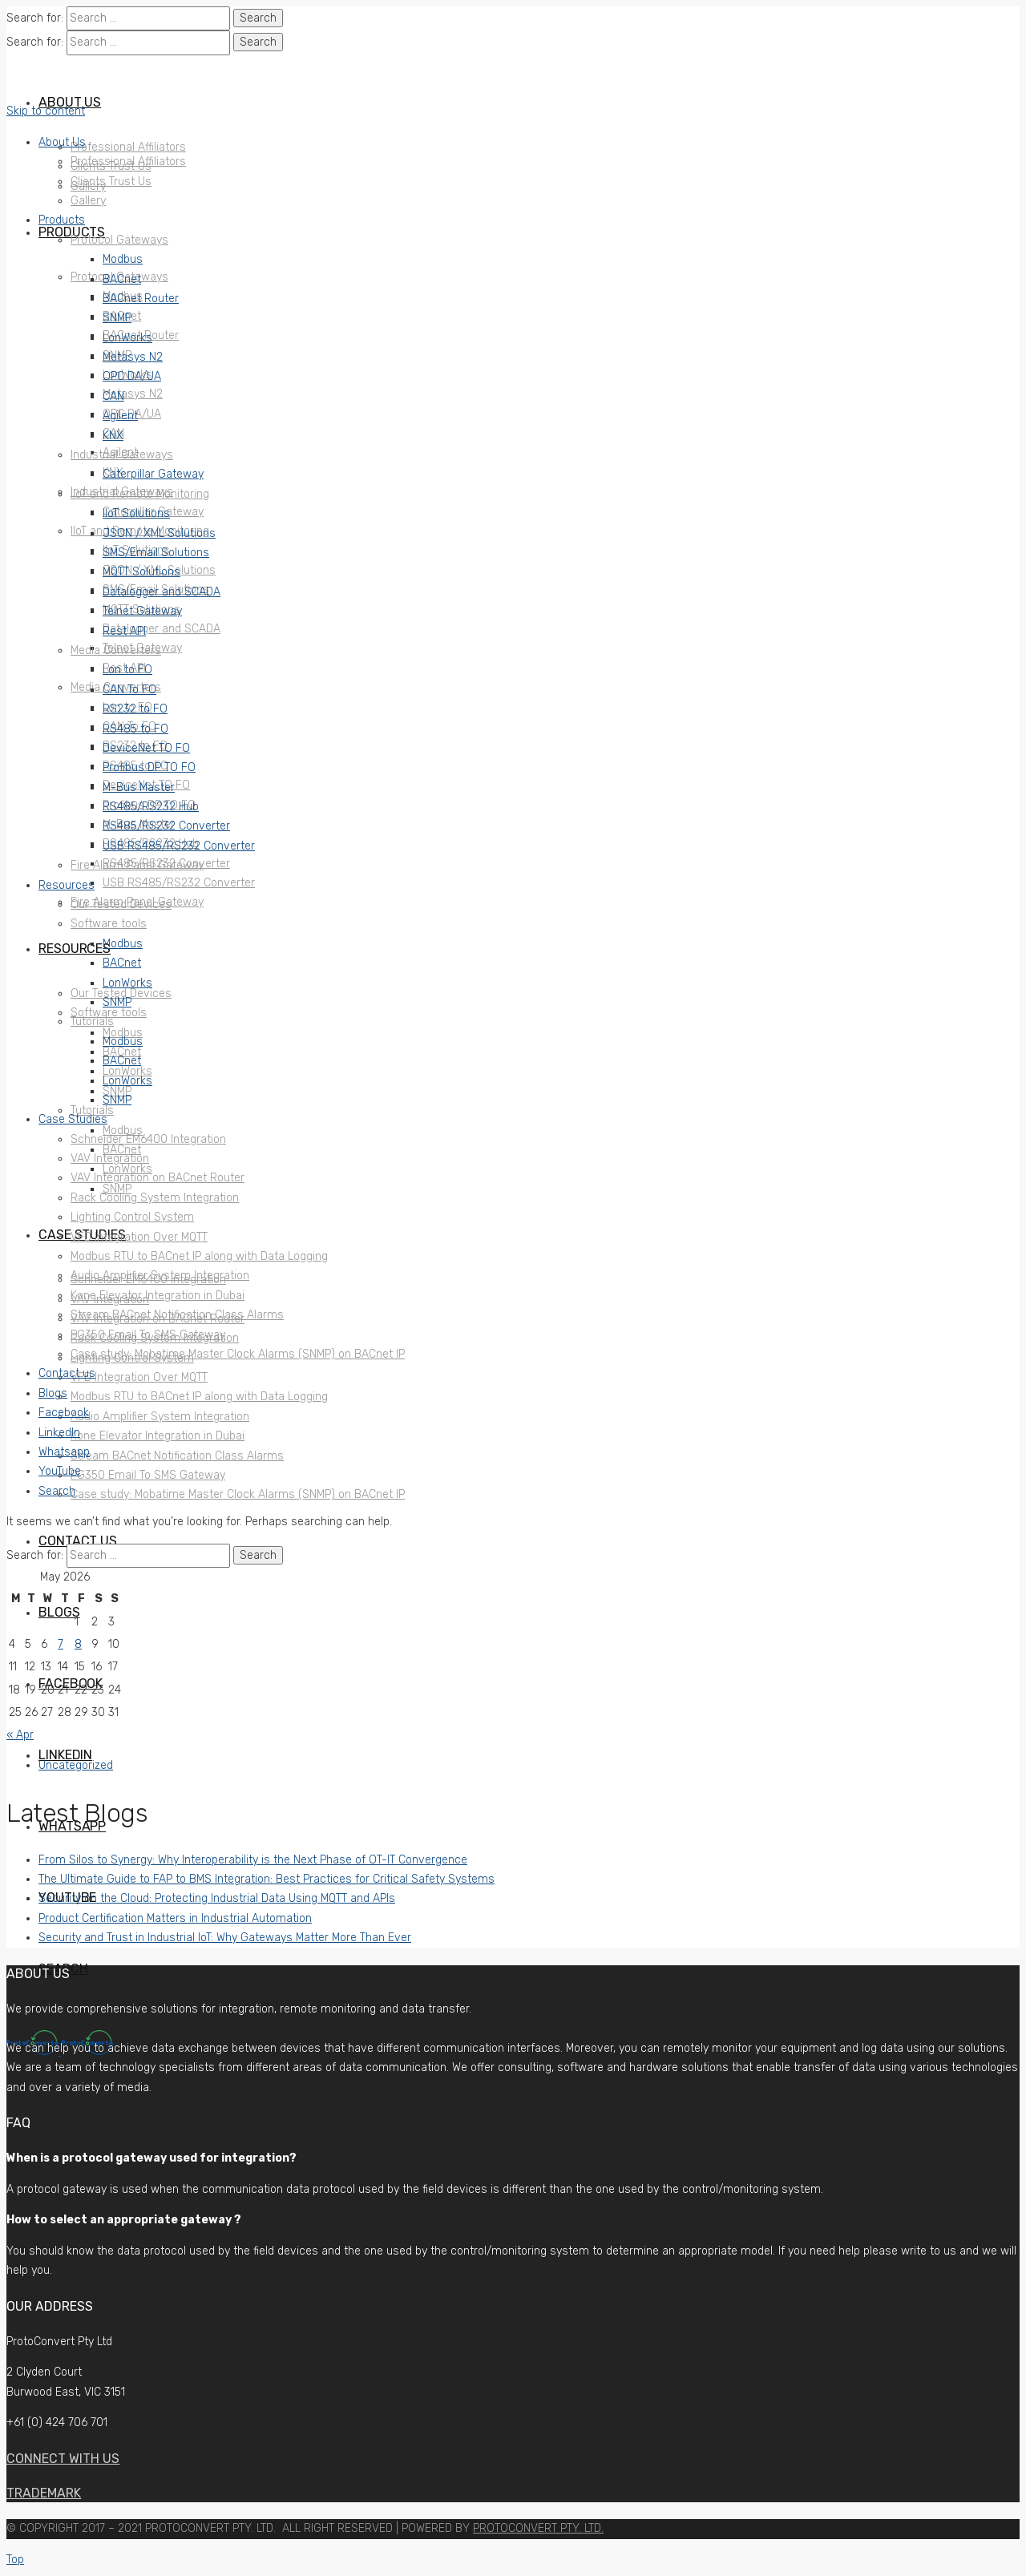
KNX (113, 435)
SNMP (117, 318)
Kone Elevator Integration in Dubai (157, 1295)
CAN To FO (129, 689)
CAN (113, 396)
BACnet (122, 279)
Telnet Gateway (142, 611)
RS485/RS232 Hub (151, 807)
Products (61, 220)
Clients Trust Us (111, 181)
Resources (66, 885)
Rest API (124, 631)
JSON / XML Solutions (159, 533)
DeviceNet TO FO (146, 748)
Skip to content (45, 111)
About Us (62, 142)
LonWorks (127, 338)
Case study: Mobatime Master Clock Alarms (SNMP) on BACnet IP (238, 1354)
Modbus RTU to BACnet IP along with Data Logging (199, 1256)
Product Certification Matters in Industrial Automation (175, 1918)
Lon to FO (127, 669)
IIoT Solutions (136, 513)
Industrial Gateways (122, 455)
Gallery (88, 201)
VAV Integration (110, 1158)
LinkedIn (59, 1432)
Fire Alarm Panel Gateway (137, 865)
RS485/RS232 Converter (166, 826)
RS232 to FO (135, 709)
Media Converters (116, 650)
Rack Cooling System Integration (155, 1198)
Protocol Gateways (119, 240)
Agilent (120, 415)
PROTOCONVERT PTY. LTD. (538, 2528)
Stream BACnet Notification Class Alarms (177, 1315)
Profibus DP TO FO (149, 767)
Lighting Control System (132, 1217)
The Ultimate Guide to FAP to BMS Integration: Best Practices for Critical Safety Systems (266, 1879)
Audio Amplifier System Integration (160, 1275)
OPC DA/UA (132, 376)
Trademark (43, 2493)
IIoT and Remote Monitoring (140, 494)
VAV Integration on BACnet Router (157, 1178)
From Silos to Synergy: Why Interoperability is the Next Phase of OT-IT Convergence (252, 1860)
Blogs (52, 1393)
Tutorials (92, 1021)
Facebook (63, 1412)
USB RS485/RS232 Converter (179, 846)
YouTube (59, 1471)
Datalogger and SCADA (161, 592)
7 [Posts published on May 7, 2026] (60, 1644)
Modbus (123, 259)
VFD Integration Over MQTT (139, 1237)
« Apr (20, 1735)
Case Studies (72, 1119)
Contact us (66, 1373)
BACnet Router (141, 298)
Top (15, 2559)
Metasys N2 (133, 357)
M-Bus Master (139, 787)
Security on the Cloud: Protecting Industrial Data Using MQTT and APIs (216, 1898)
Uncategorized (75, 1765)
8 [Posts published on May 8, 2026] (78, 1644)
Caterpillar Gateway (153, 474)
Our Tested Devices (121, 904)
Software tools (109, 924)
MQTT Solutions (141, 572)
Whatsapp (64, 1452)
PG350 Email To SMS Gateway (148, 1335)
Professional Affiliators (128, 161)
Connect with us (62, 2458)
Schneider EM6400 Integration (148, 1139)
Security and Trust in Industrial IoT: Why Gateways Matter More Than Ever (224, 1937)
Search (56, 1491)
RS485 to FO (135, 729)
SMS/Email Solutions (156, 552)
